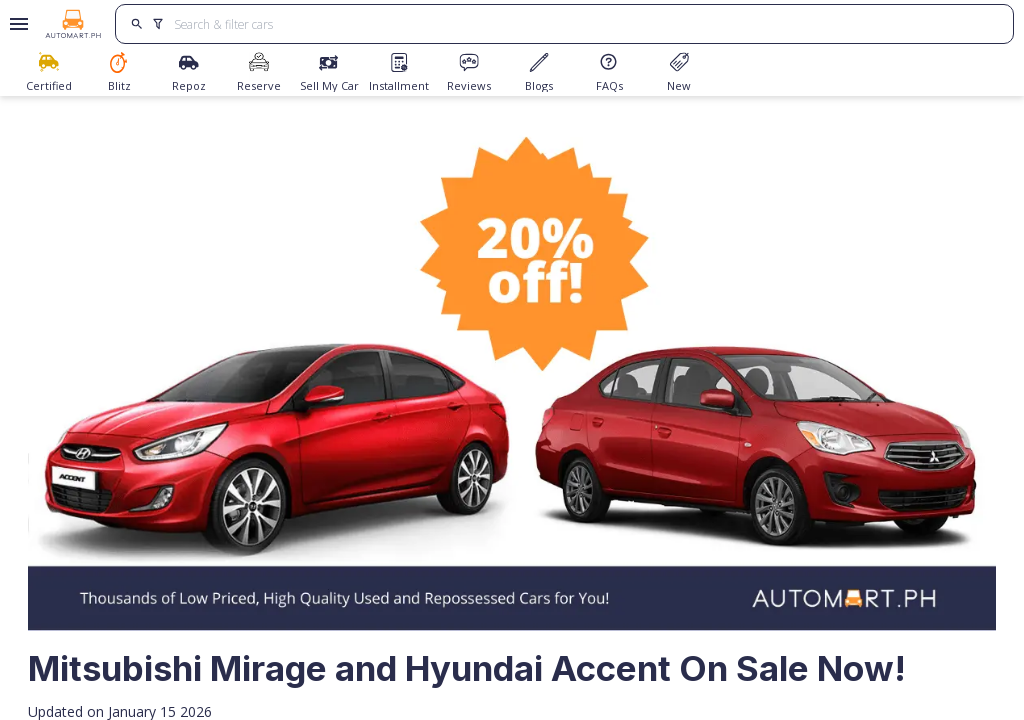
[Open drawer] (15, 24)
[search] (136, 24)
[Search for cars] (586, 24)
